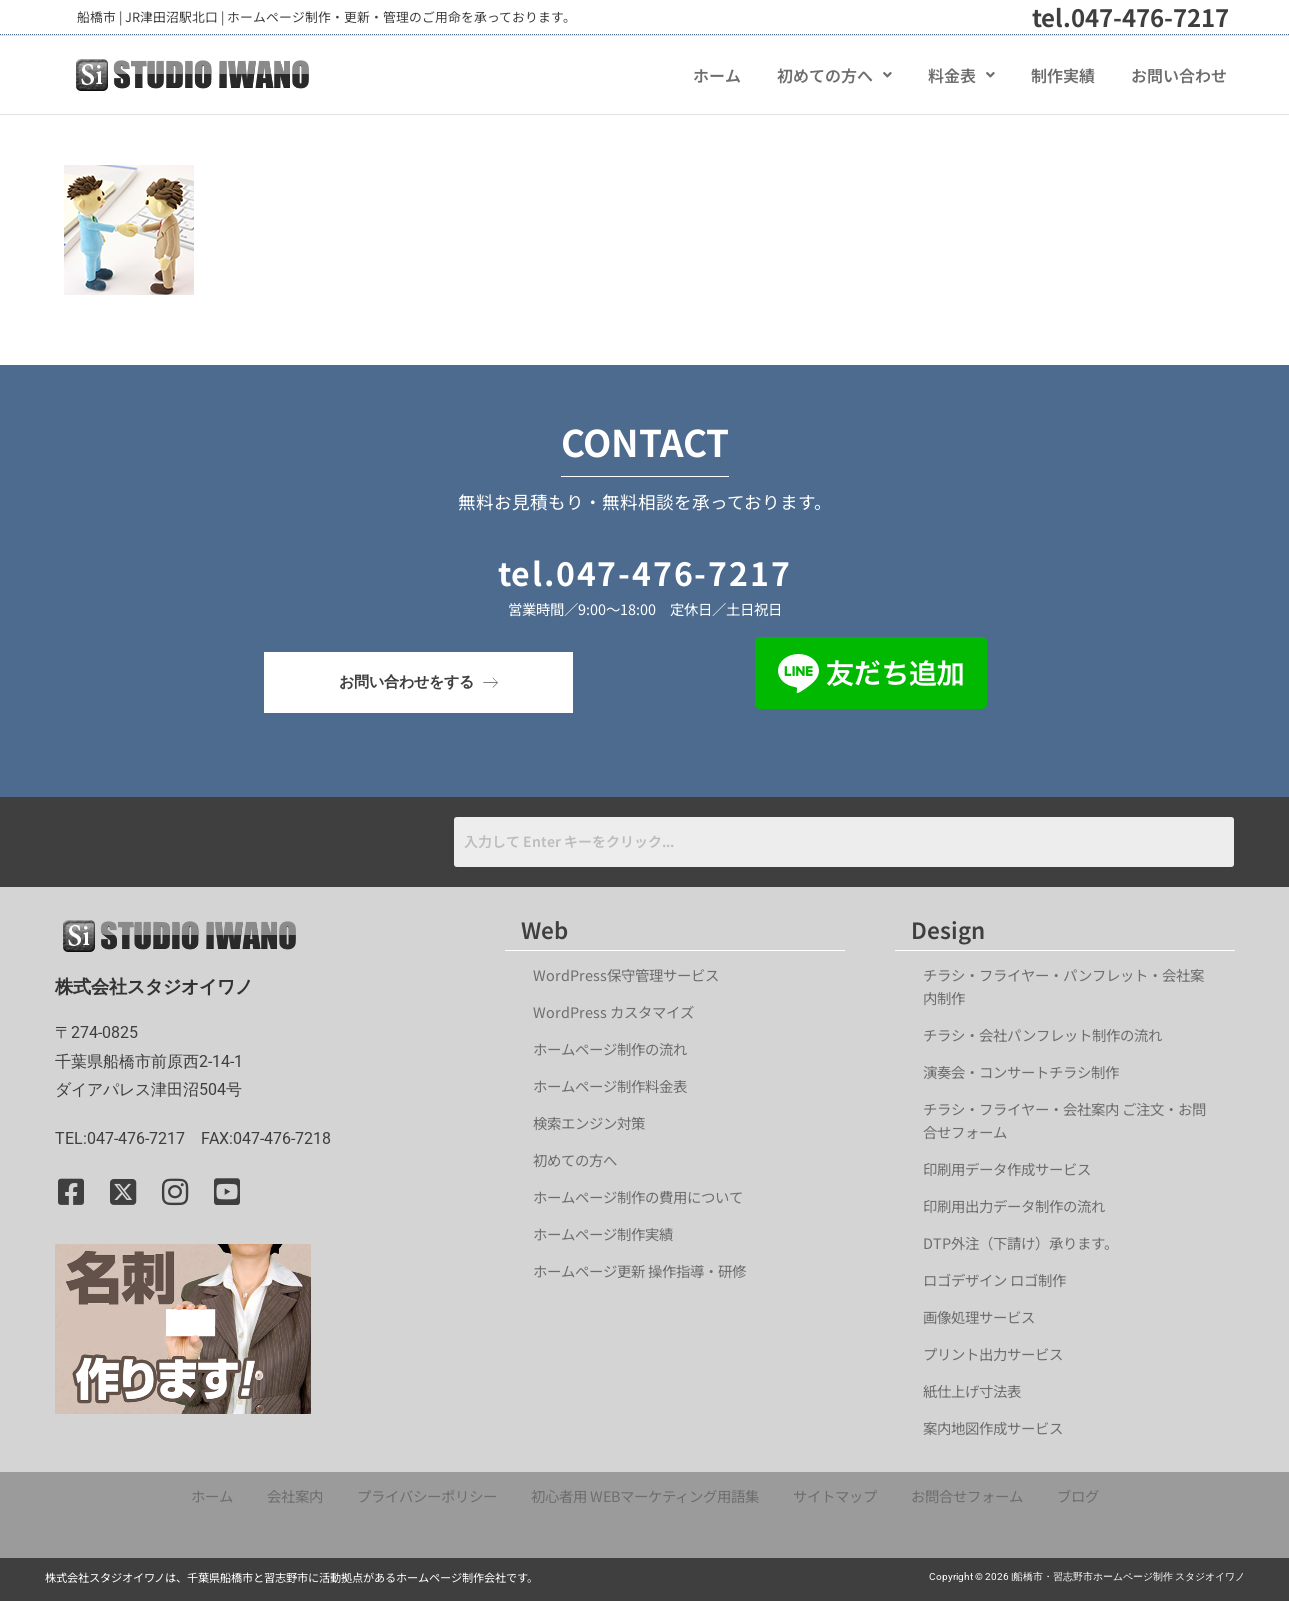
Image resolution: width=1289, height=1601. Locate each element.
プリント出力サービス (993, 1353)
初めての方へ (834, 75)
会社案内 (295, 1495)
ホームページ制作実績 (603, 1233)
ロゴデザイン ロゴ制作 (994, 1279)
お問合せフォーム (967, 1495)
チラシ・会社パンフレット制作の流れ (1042, 1034)
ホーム (717, 75)
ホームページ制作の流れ (610, 1048)
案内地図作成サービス (993, 1427)
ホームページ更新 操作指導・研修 (639, 1270)
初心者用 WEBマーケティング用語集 (645, 1495)
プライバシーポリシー (427, 1495)
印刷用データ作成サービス (1007, 1168)
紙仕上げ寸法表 (972, 1390)
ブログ (1078, 1495)
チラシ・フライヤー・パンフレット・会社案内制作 (1063, 986)
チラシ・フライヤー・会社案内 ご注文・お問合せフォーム (1064, 1120)
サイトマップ (835, 1495)
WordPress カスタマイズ (613, 1011)
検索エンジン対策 (596, 1122)
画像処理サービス (979, 1316)
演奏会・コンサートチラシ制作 (1021, 1071)
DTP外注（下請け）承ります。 (1020, 1242)
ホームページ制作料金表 (610, 1085)
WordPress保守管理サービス (626, 974)
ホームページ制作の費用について (638, 1196)
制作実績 (1063, 75)
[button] (834, 75)
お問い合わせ (1179, 75)
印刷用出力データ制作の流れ (1014, 1205)
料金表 (961, 75)
